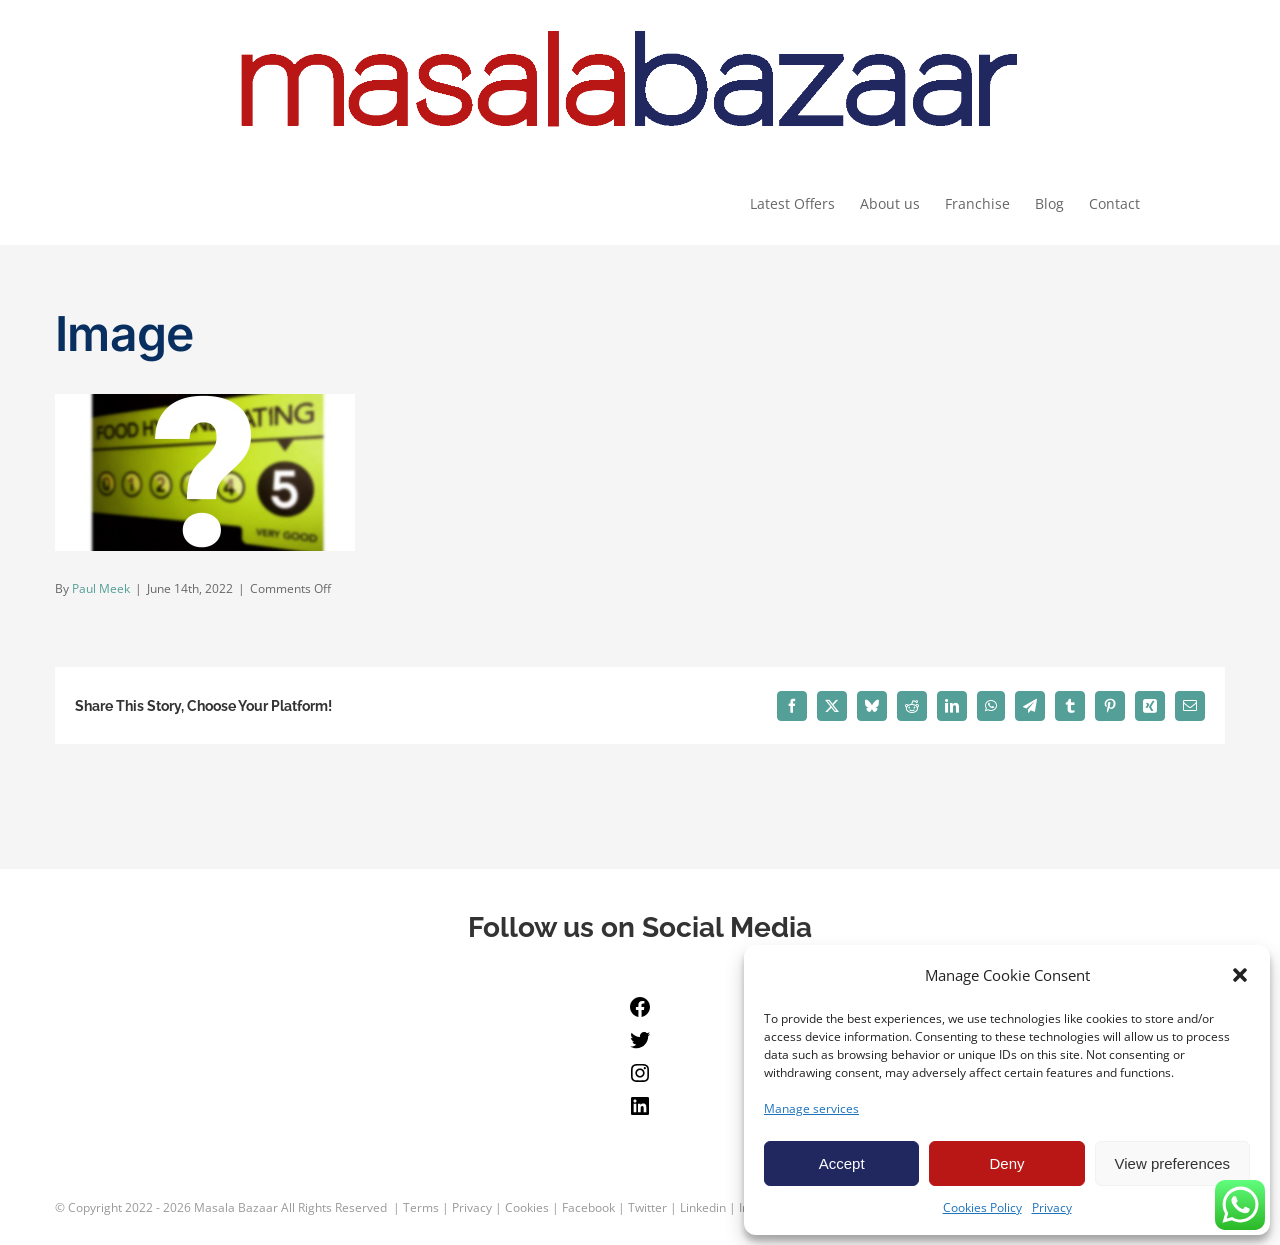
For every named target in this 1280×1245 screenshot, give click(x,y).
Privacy (1052, 1207)
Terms (421, 1207)
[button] (1240, 975)
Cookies (527, 1207)
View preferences (1173, 1163)
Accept (842, 1163)
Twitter (647, 1207)
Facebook (588, 1207)
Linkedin (703, 1207)
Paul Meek (101, 589)
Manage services (811, 1108)
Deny (1006, 1163)
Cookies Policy (982, 1207)
